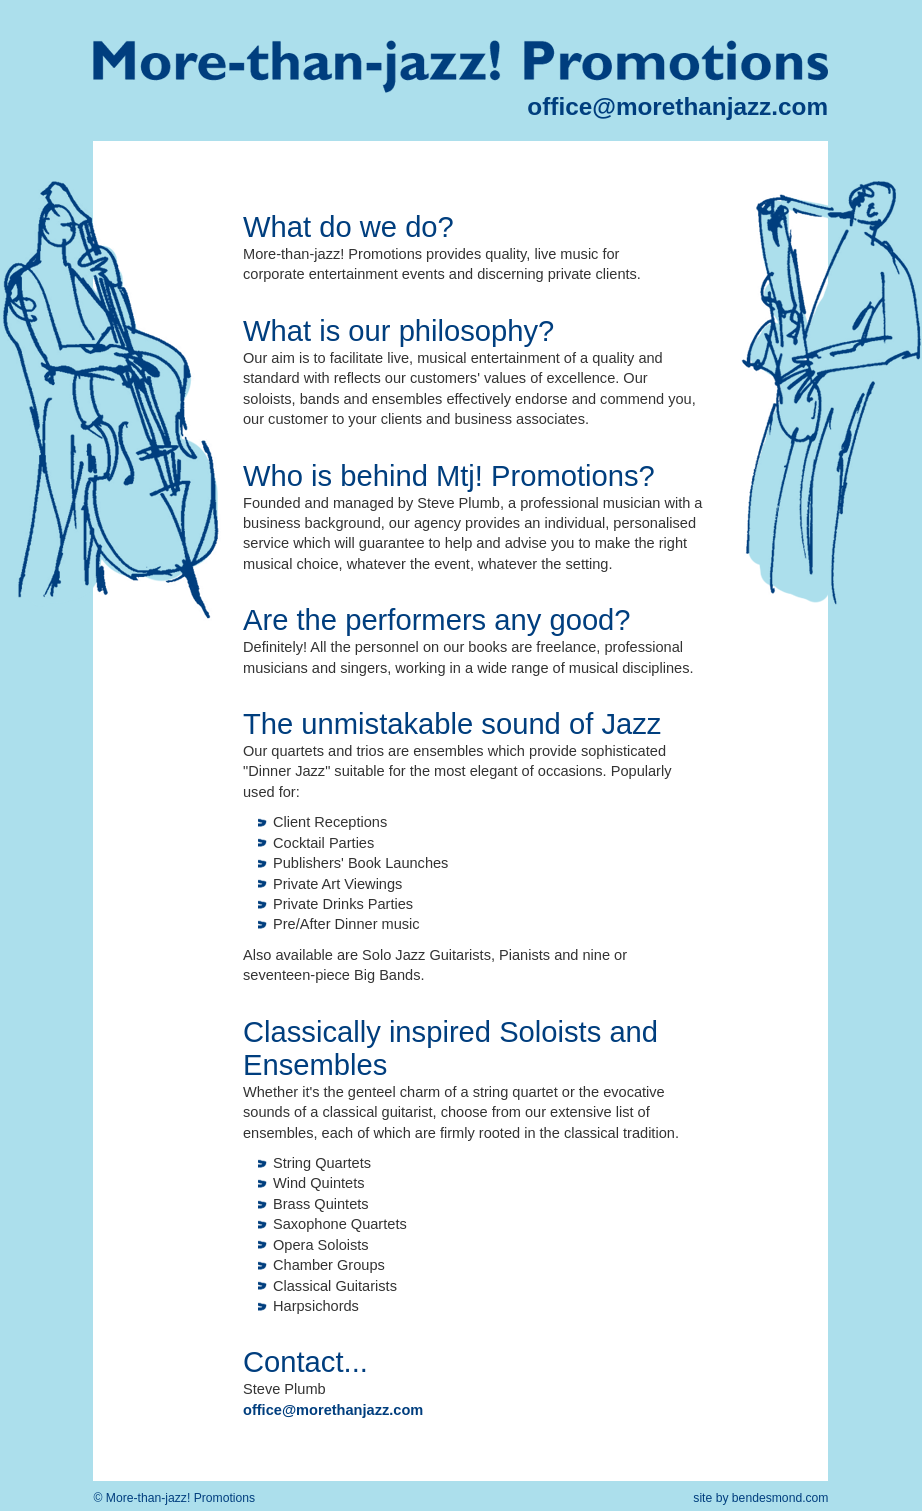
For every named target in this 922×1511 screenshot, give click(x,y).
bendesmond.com (780, 1498)
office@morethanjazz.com (677, 106)
